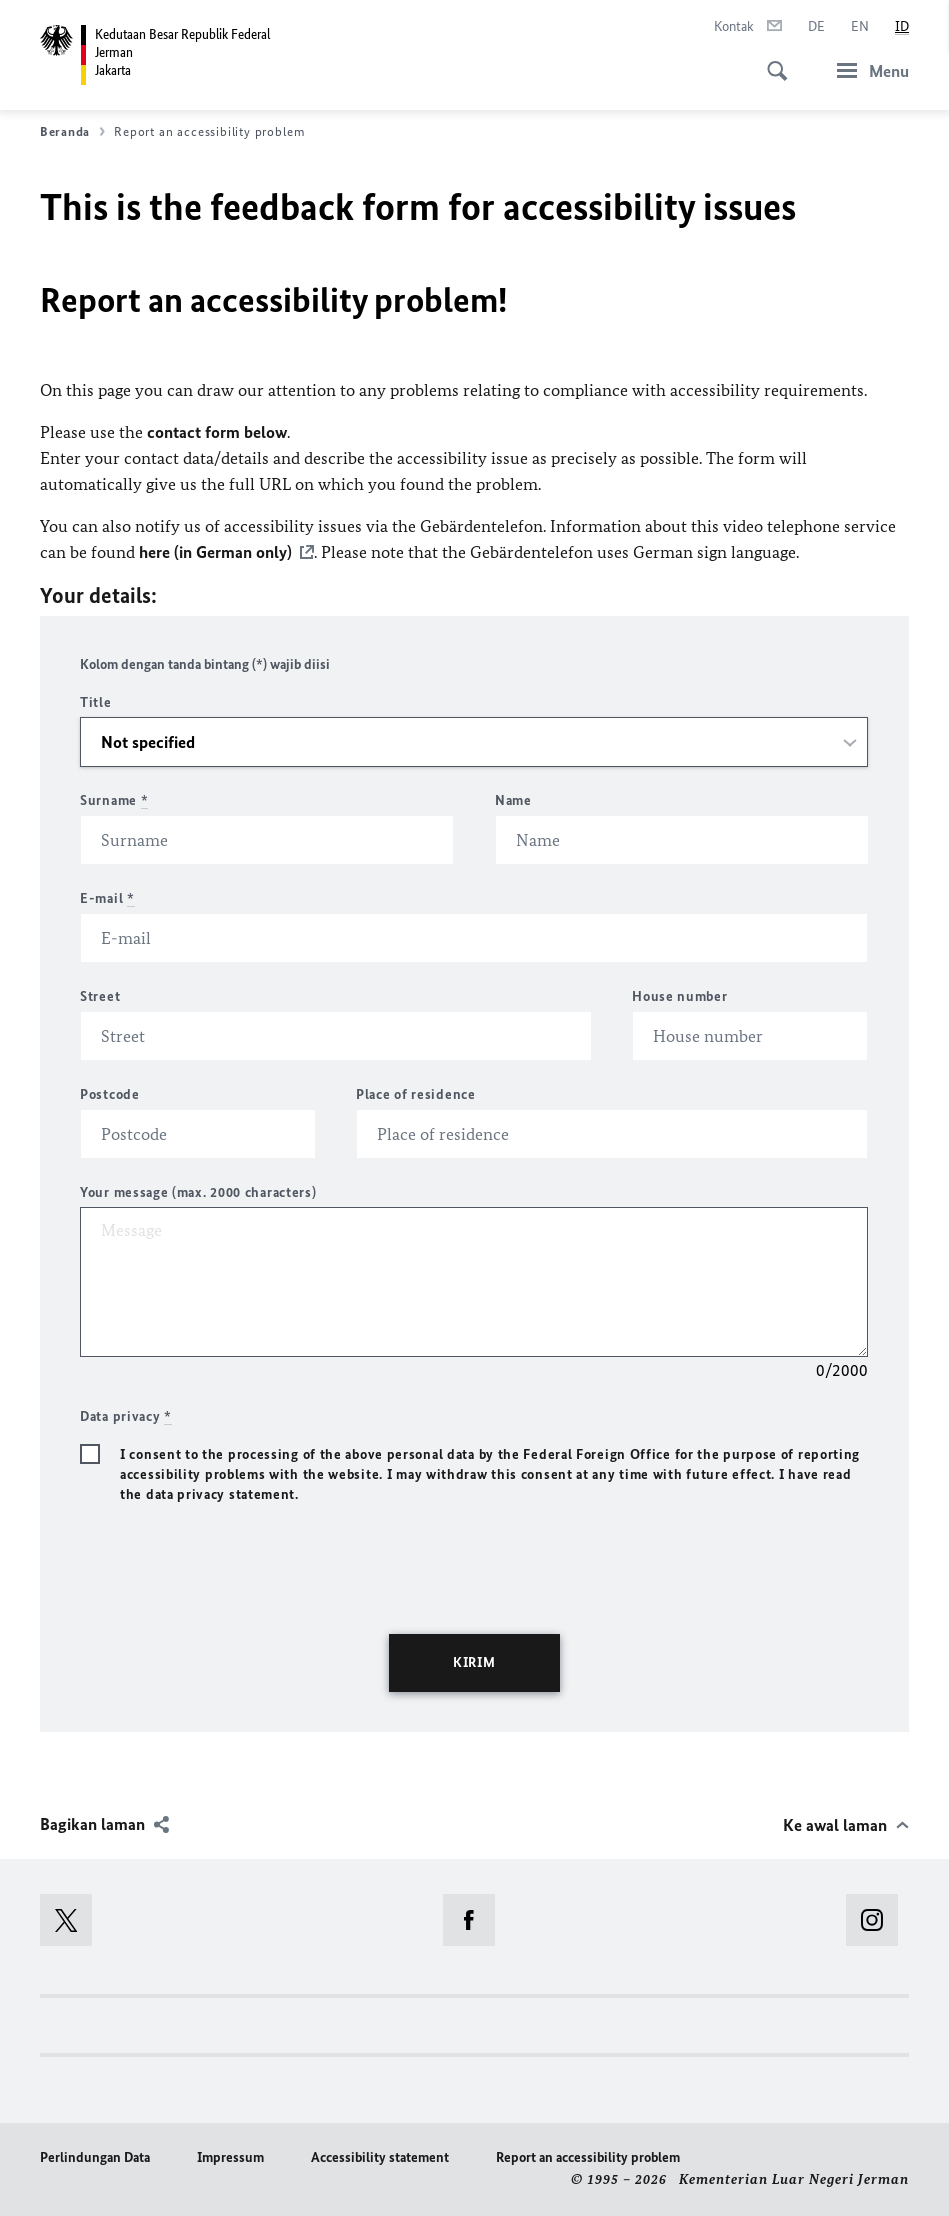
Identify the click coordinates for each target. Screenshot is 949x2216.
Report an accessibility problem (588, 2157)
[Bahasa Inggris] (860, 27)
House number (679, 996)
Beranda (72, 132)
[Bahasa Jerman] (816, 27)
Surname (114, 800)
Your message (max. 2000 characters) (198, 1192)
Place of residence (416, 1094)
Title (96, 702)
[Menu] (867, 70)
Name (513, 800)
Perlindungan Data (95, 2157)
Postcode (110, 1094)
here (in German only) (215, 552)
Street (100, 996)
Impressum (230, 2157)
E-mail (107, 898)
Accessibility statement (380, 2157)
